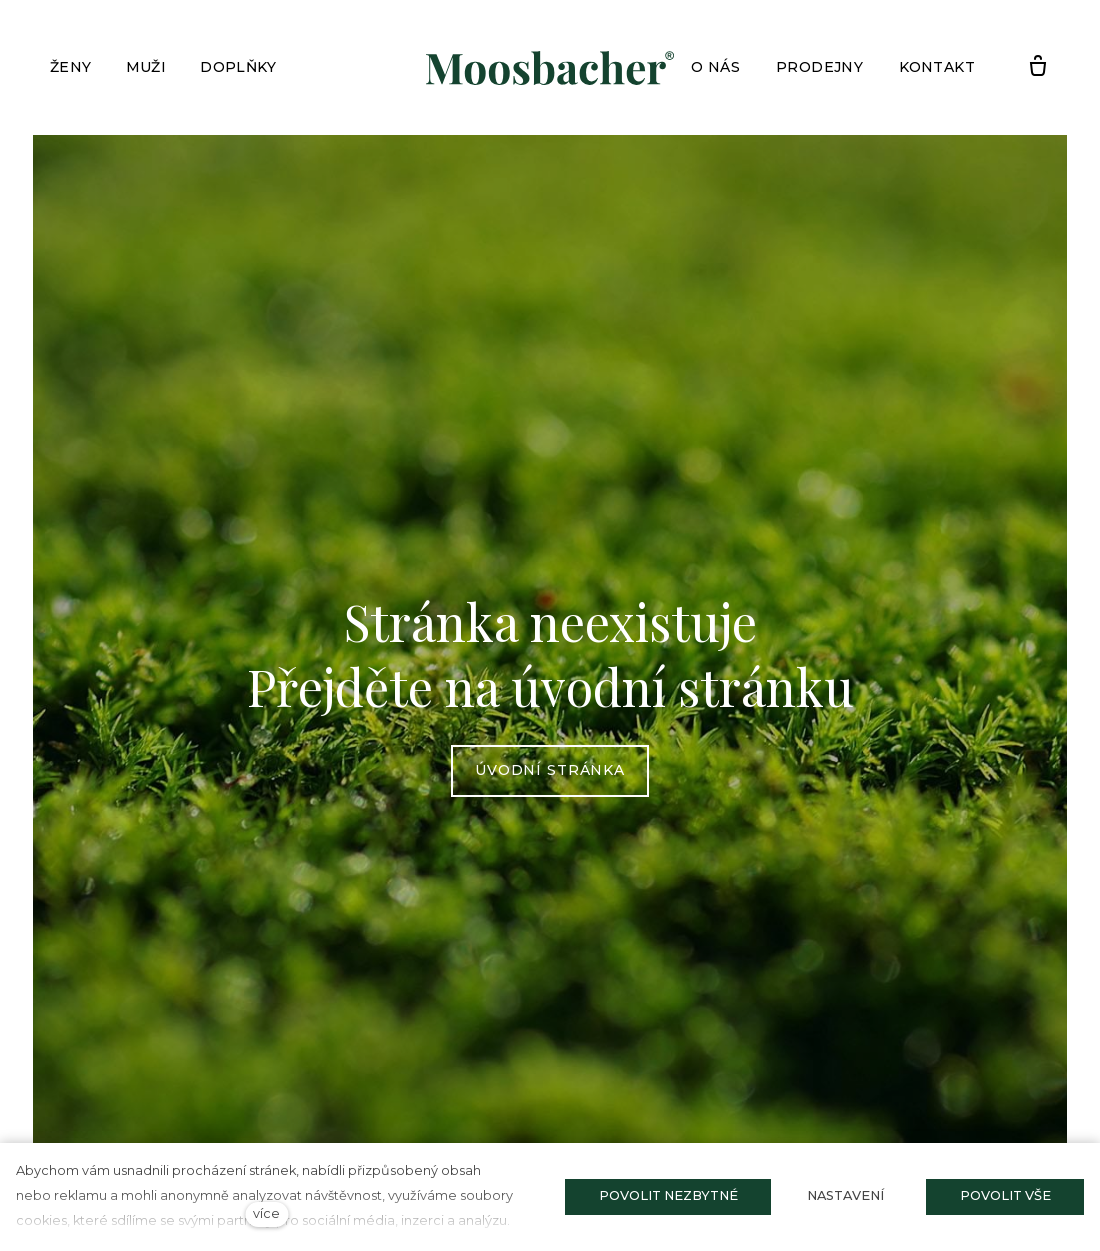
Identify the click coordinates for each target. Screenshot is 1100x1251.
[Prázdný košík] (1038, 67)
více (266, 1213)
